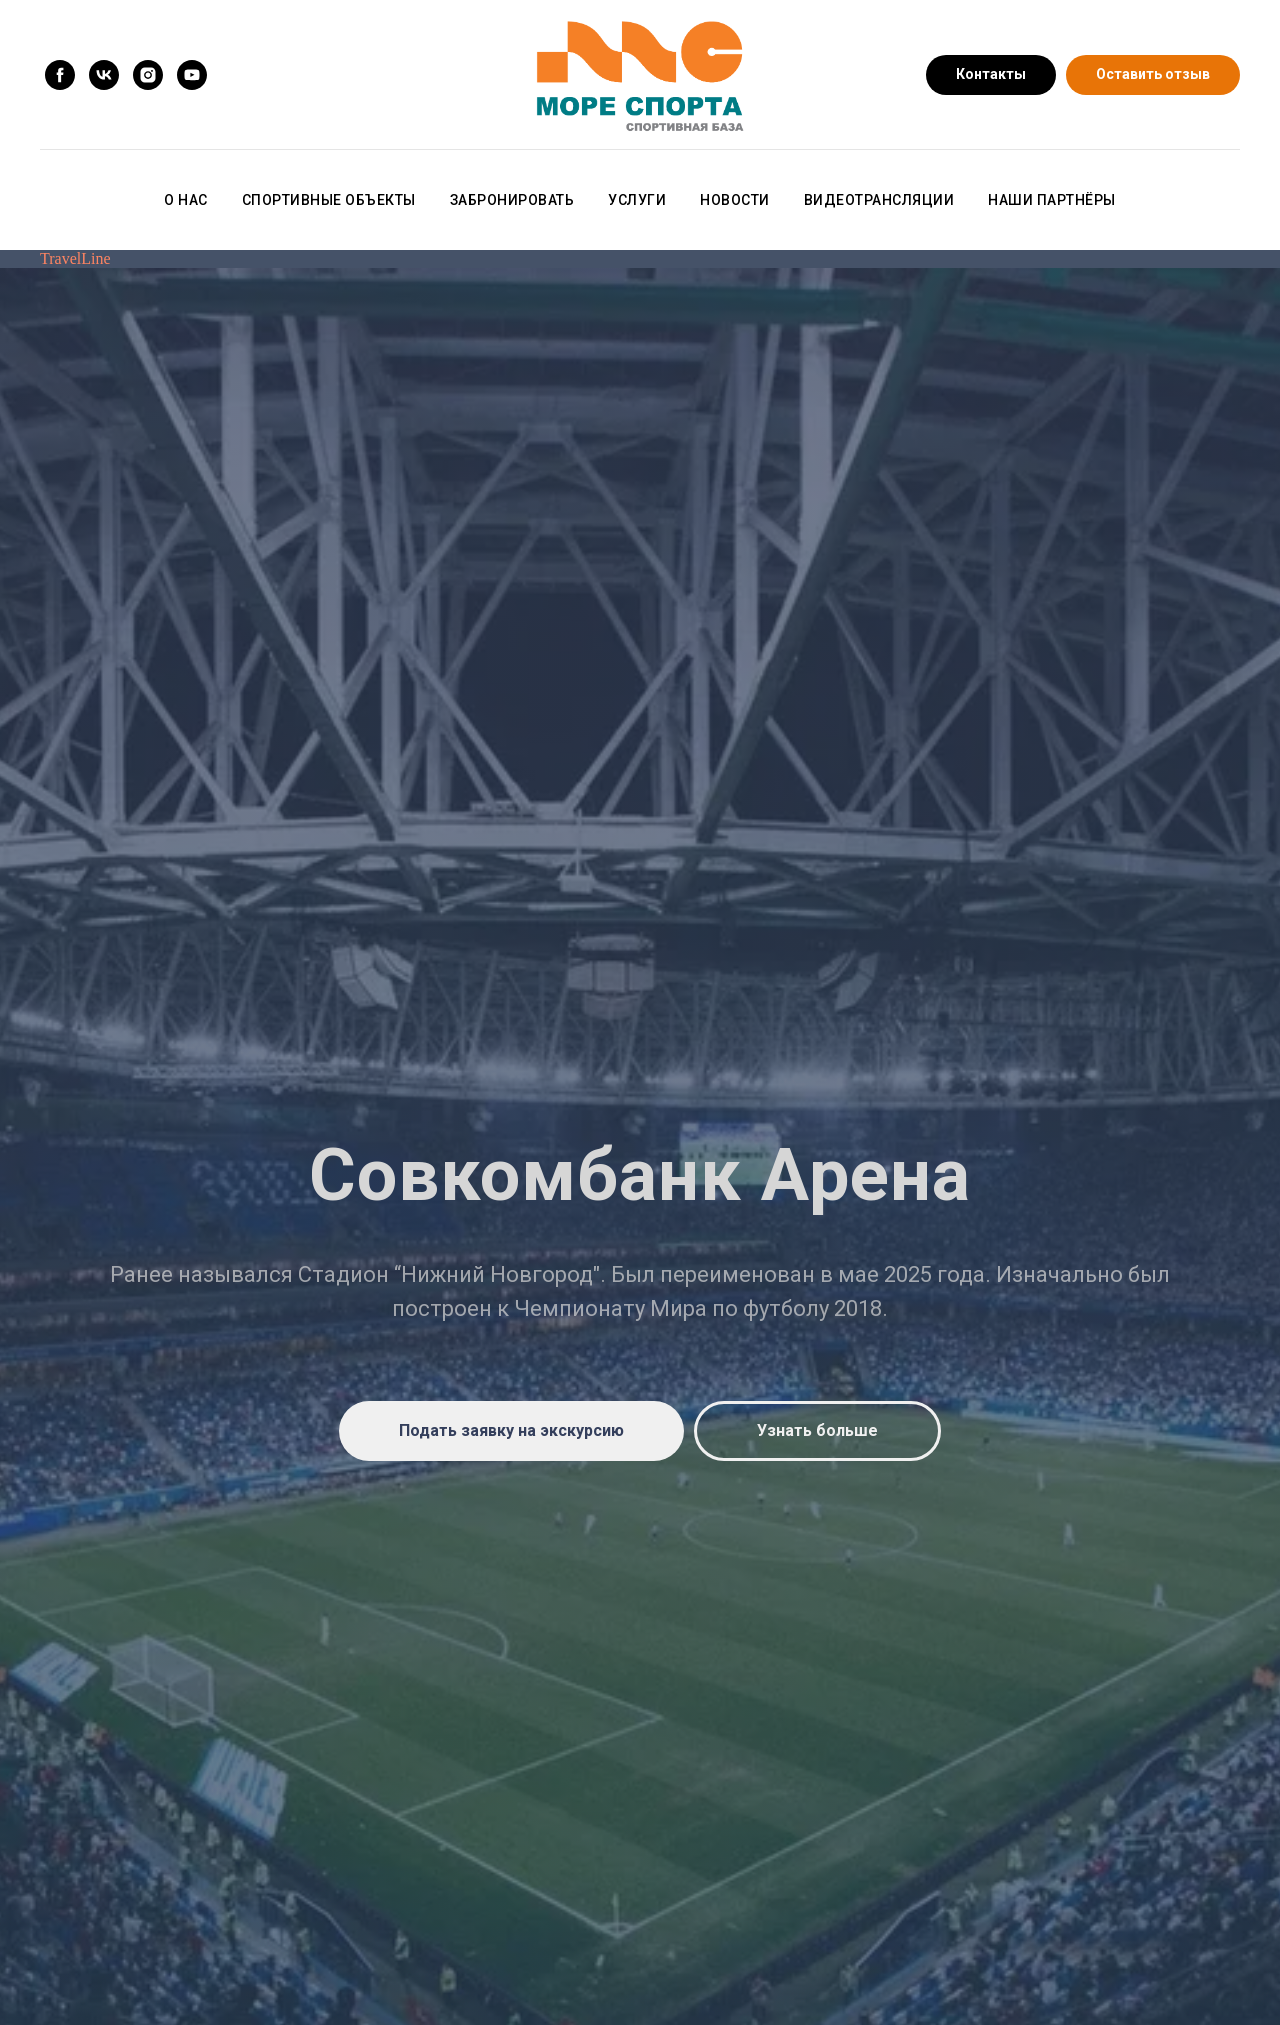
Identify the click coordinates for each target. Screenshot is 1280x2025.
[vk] (104, 75)
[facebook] (60, 75)
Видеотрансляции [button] (879, 200)
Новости (735, 200)
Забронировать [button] (512, 200)
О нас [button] (186, 200)
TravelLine (75, 258)
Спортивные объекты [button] (329, 200)
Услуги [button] (637, 200)
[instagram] (148, 75)
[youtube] (192, 75)
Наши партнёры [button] (1052, 200)
